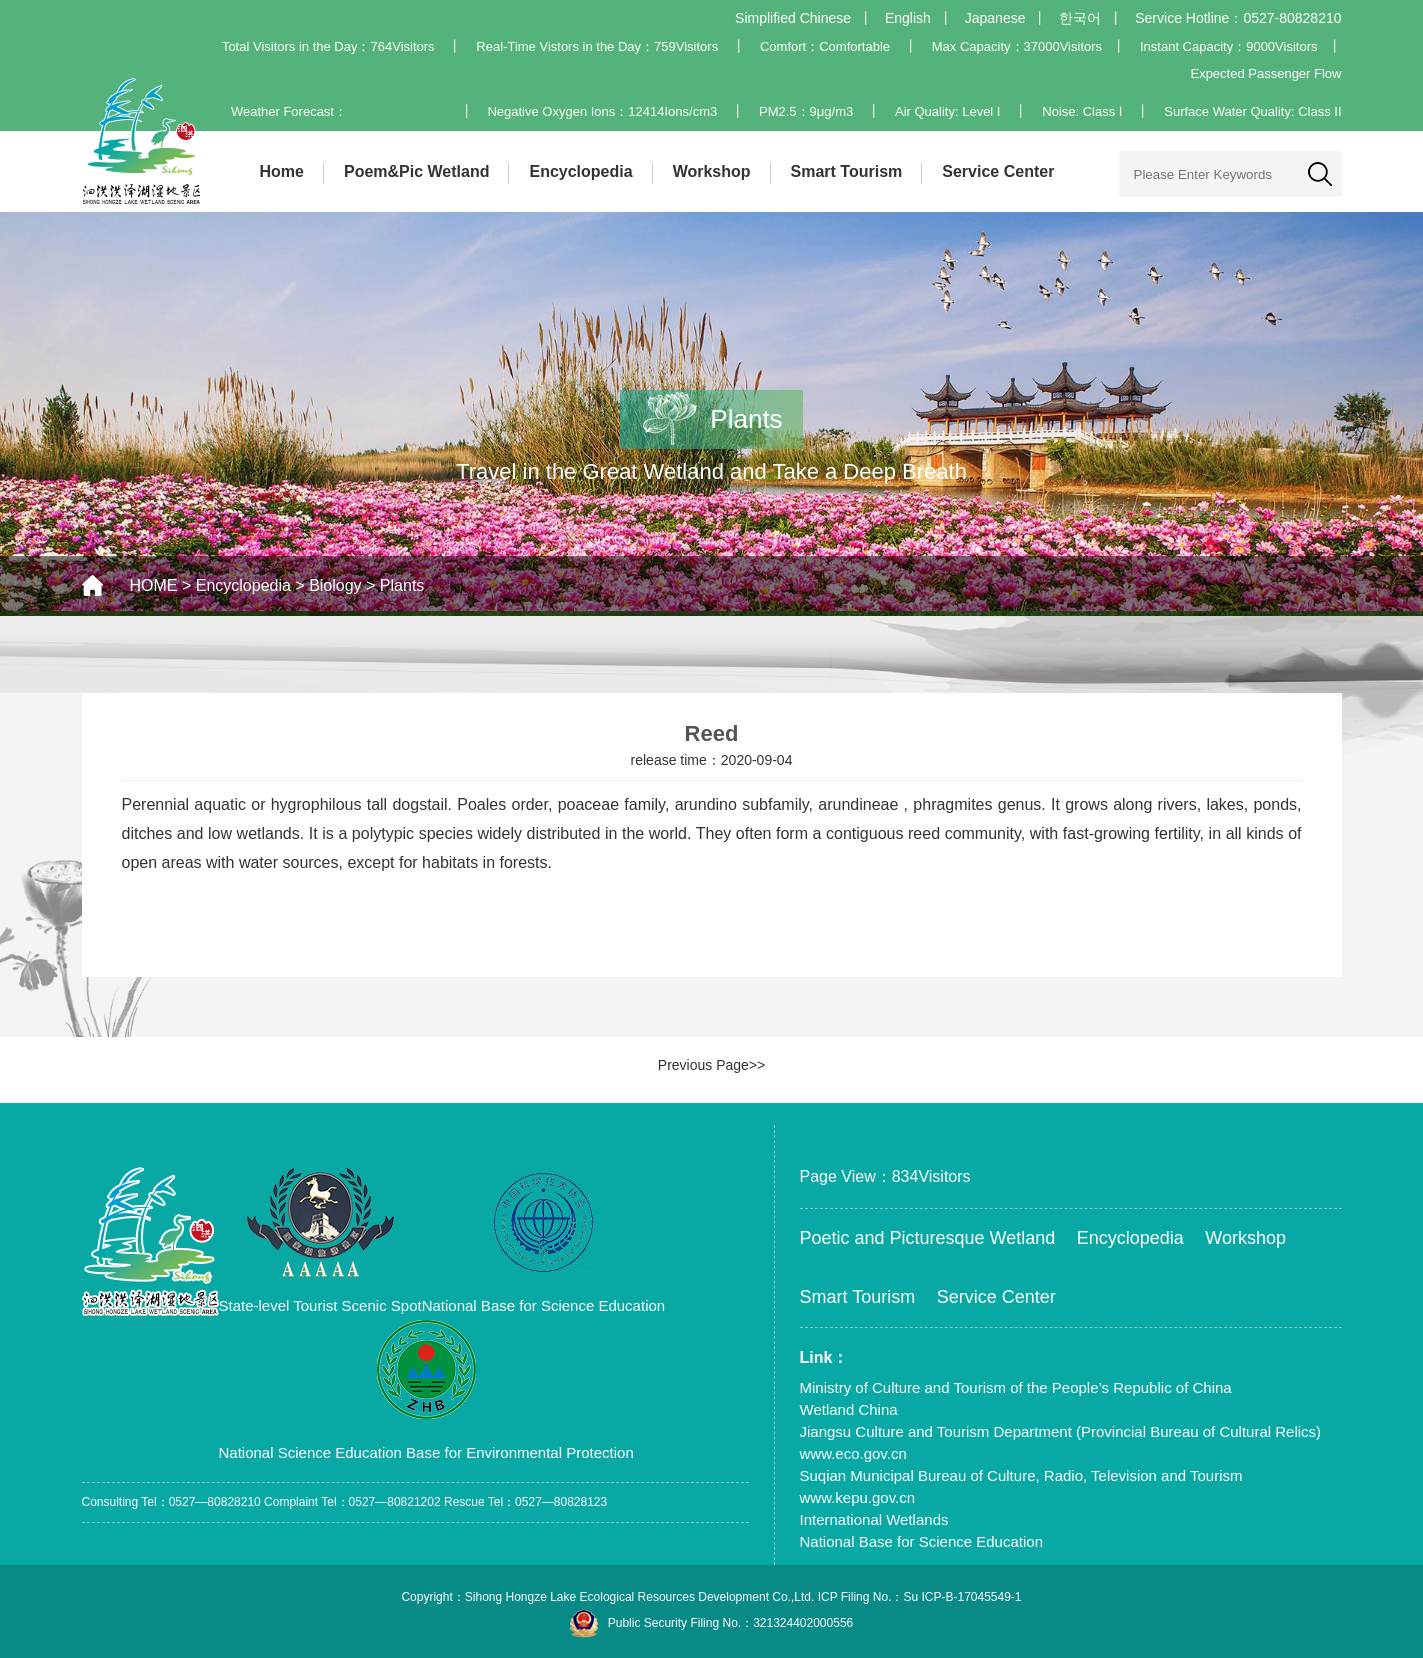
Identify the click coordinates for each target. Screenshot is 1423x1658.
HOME (154, 585)
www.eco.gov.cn (853, 1453)
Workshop (712, 171)
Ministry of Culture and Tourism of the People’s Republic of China (1016, 1387)
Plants (402, 585)
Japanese (995, 18)
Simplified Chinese (793, 18)
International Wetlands (874, 1519)
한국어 (1080, 18)
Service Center (998, 171)
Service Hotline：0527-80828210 (1238, 18)
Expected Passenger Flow (1265, 73)
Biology (335, 585)
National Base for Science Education (921, 1541)
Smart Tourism (847, 171)
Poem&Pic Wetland (417, 171)
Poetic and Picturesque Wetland (928, 1238)
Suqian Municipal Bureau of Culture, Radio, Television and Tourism (1021, 1475)
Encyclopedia (580, 171)
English (908, 18)
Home (282, 171)
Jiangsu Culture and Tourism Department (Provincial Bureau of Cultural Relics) (1061, 1431)
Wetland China (849, 1409)
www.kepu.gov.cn (858, 1497)
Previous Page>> (711, 1065)
